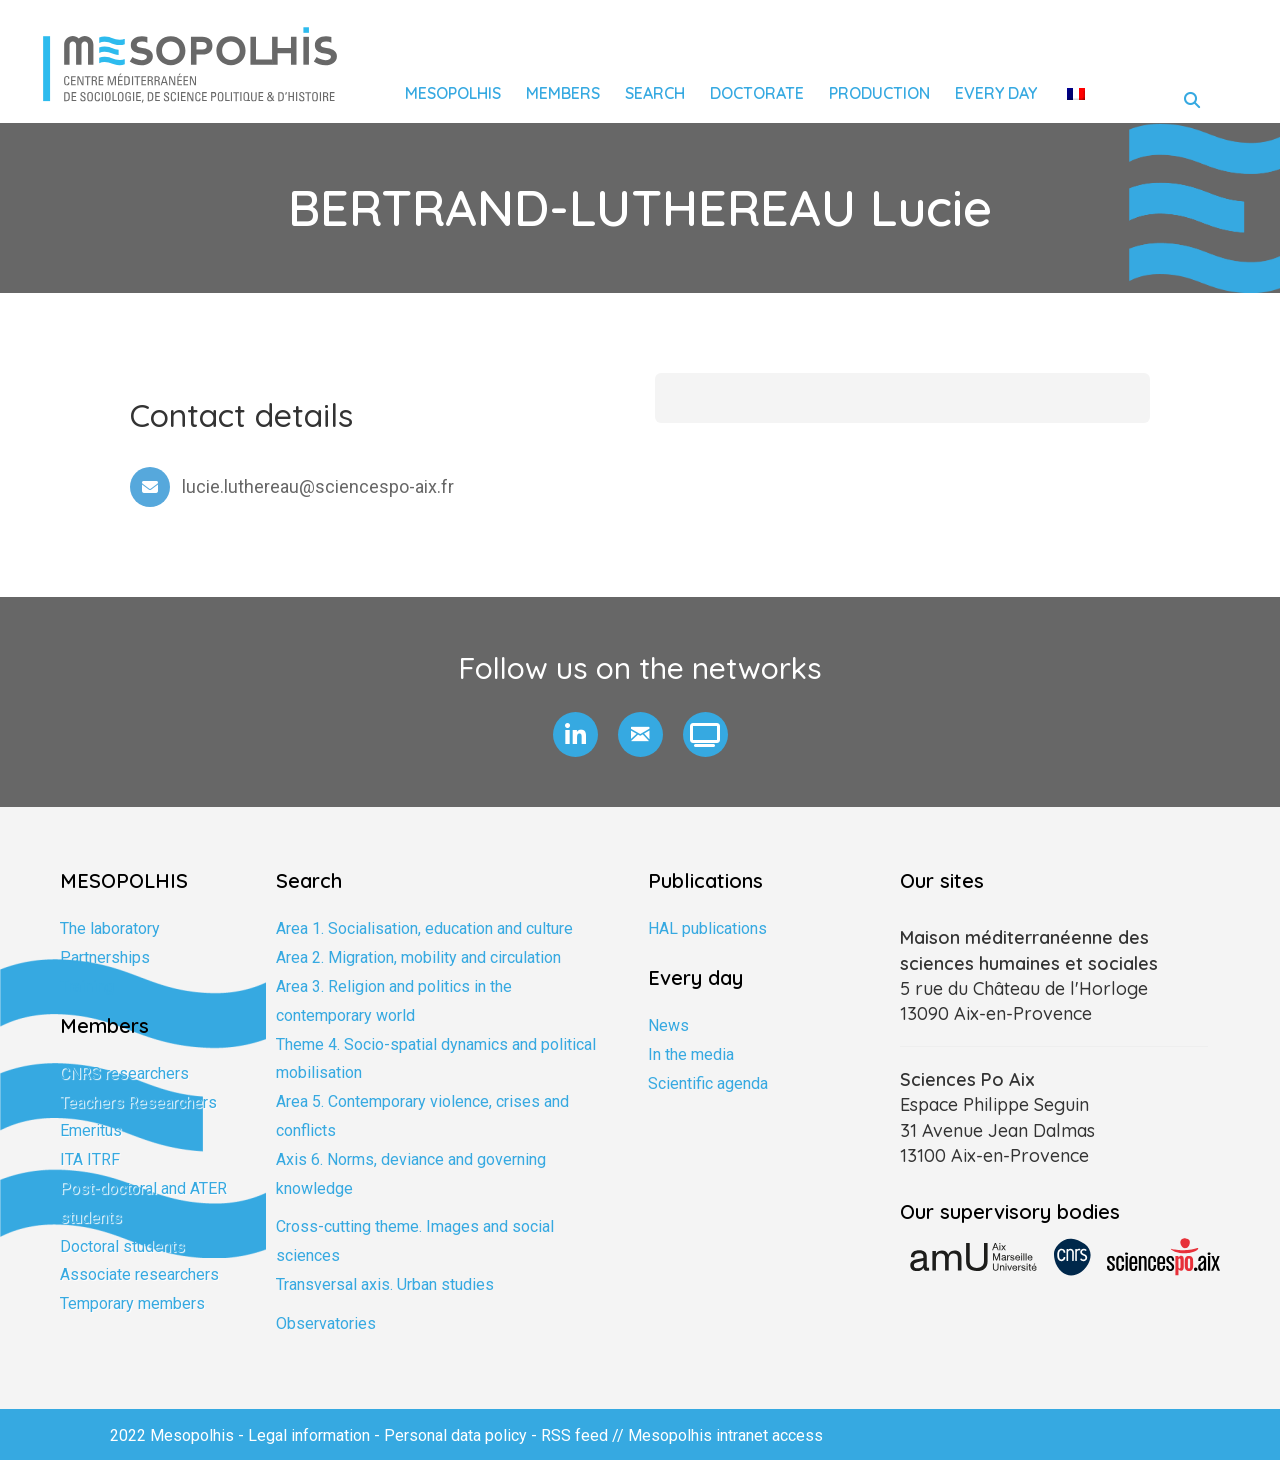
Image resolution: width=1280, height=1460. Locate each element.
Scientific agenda (708, 1083)
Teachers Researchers (138, 1102)
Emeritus (91, 1130)
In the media (691, 1054)
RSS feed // (584, 1435)
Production (879, 93)
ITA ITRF (90, 1159)
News (668, 1025)
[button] (575, 734)
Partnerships (105, 957)
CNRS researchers (124, 1073)
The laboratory (110, 928)
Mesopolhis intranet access (725, 1435)
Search (655, 93)
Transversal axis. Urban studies (385, 1284)
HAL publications (707, 928)
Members (563, 93)
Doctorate (757, 93)
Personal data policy (455, 1435)
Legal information (309, 1435)
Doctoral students (122, 1246)
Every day (996, 93)
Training (87, 986)
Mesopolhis (453, 93)
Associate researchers (139, 1274)
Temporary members (132, 1303)
